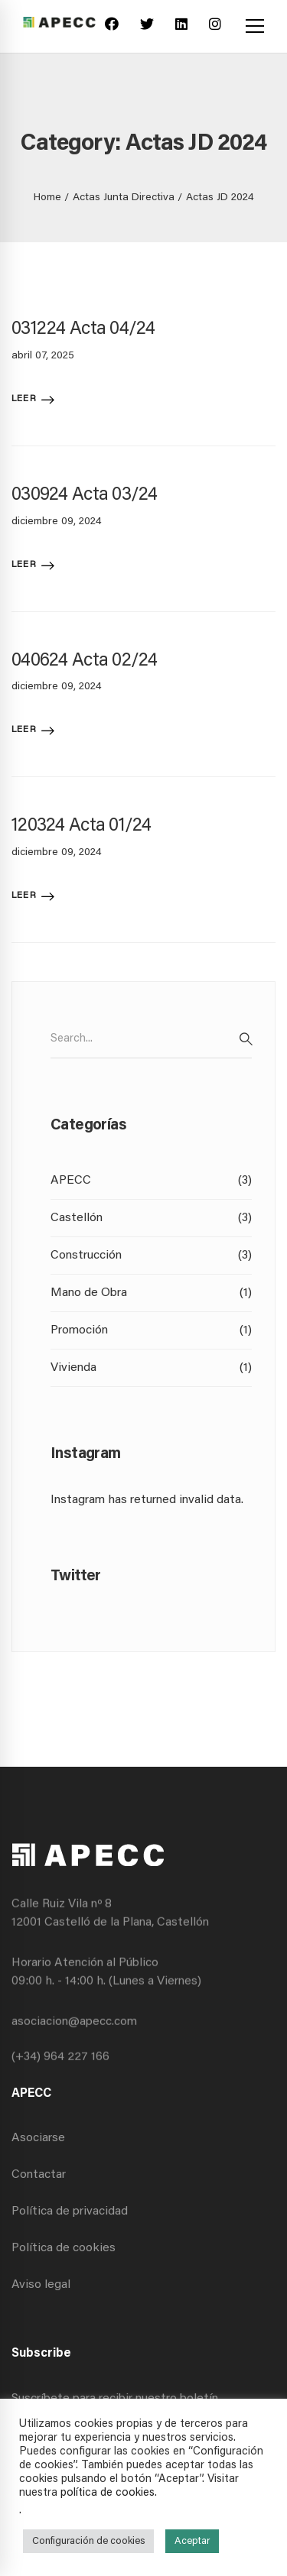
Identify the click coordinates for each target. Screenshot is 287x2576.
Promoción (151, 1330)
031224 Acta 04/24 (83, 329)
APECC (151, 1180)
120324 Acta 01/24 (81, 826)
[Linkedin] (181, 26)
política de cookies (107, 2493)
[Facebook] (112, 26)
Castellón (151, 1218)
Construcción (151, 1255)
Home (47, 198)
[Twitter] (147, 26)
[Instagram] (215, 26)
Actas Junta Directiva (123, 198)
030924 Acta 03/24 (84, 495)
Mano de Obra (151, 1293)
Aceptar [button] (192, 2541)
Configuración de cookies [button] (88, 2541)
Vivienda (151, 1368)
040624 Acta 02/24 (84, 661)
